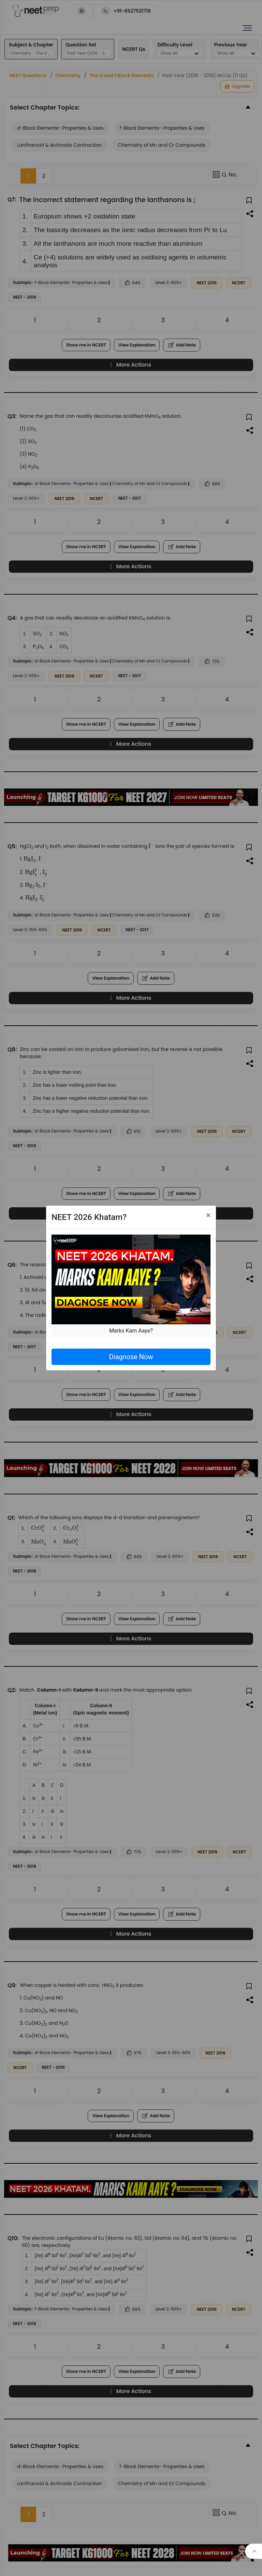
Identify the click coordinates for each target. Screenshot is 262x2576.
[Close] (208, 1215)
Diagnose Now (131, 1357)
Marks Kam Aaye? (131, 1330)
